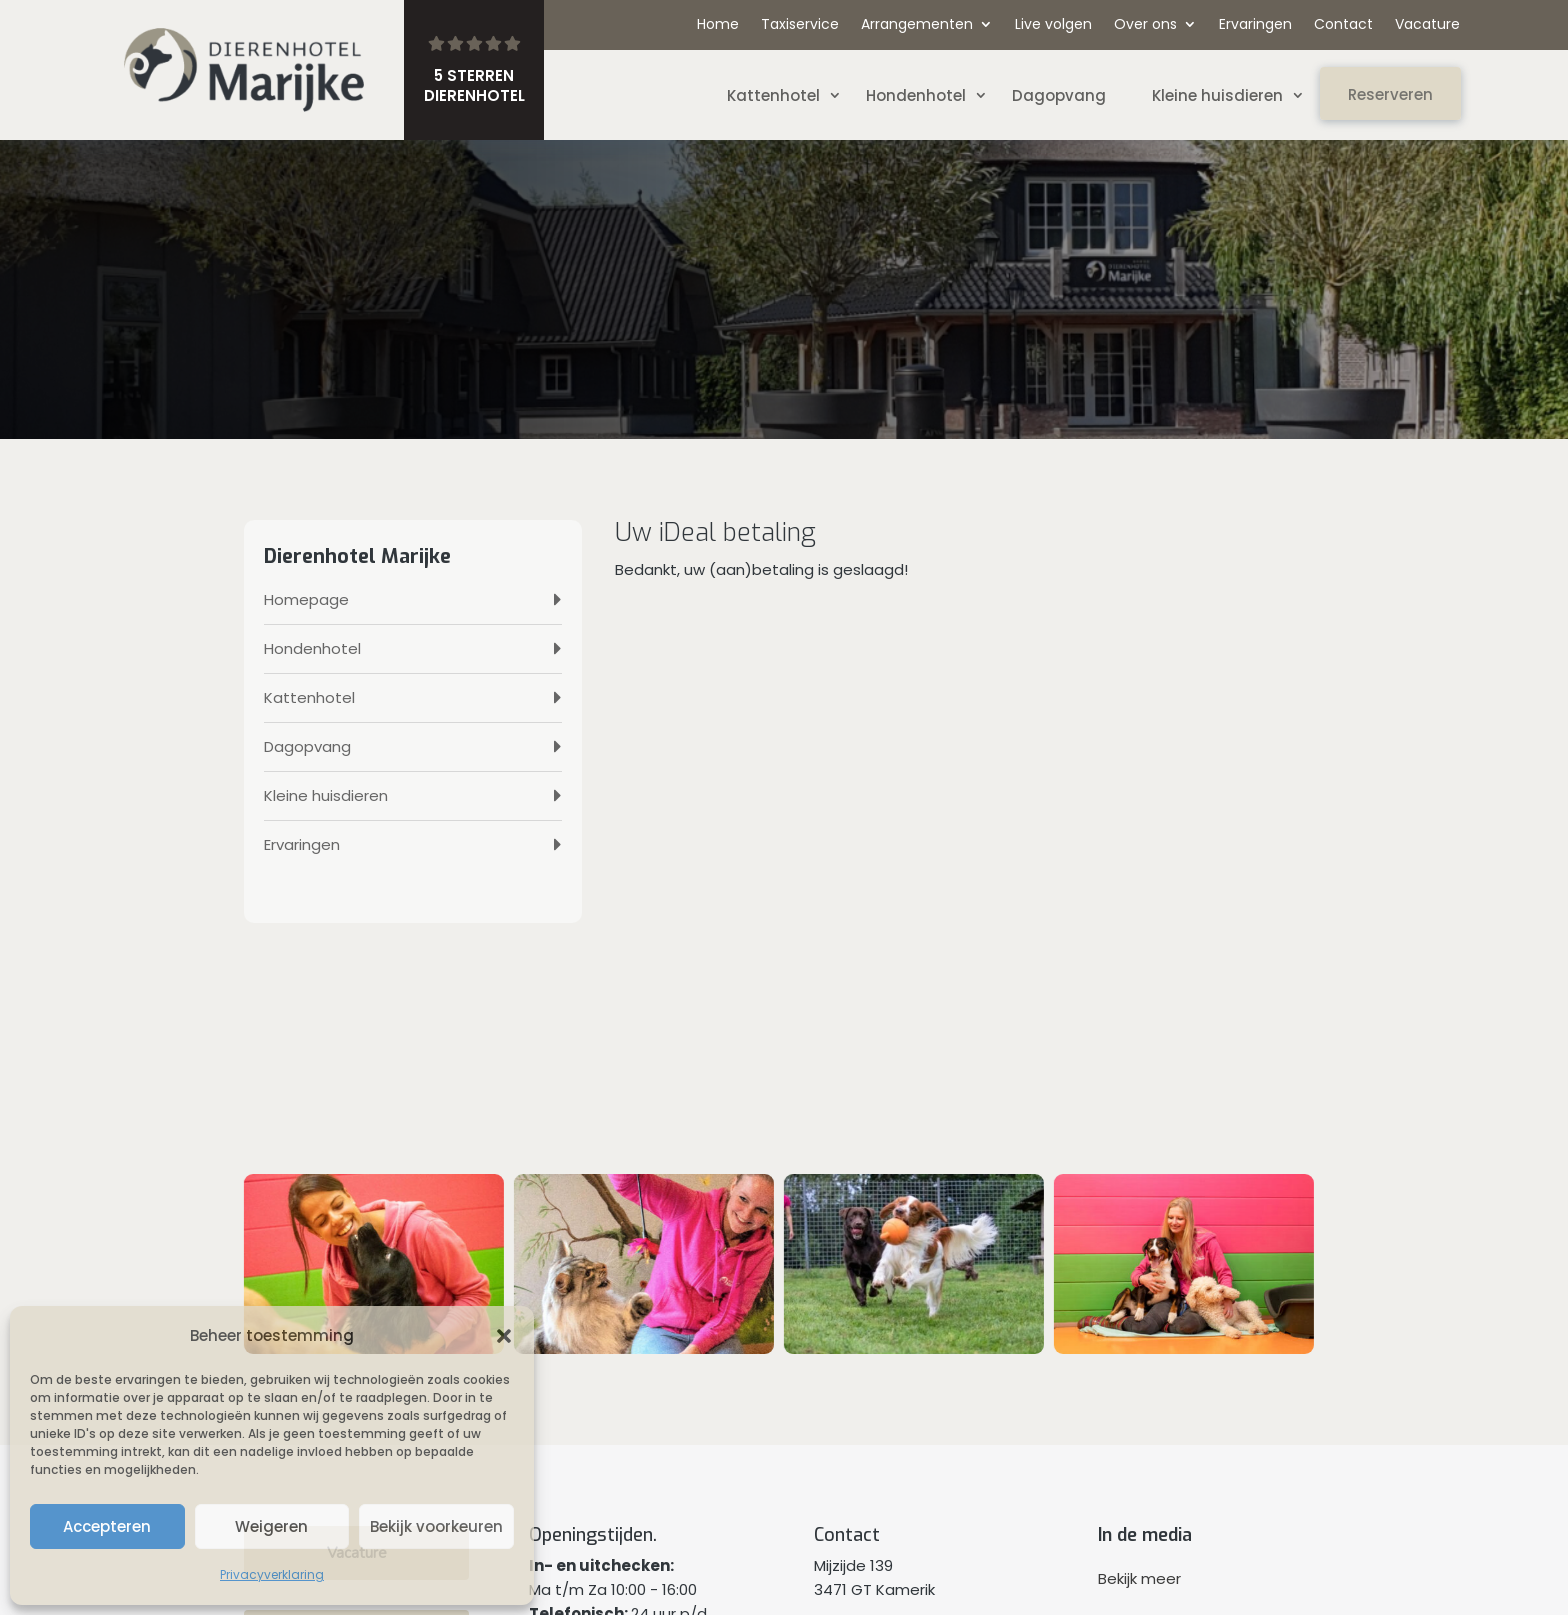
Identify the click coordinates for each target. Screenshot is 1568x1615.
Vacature (1427, 25)
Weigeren (271, 1526)
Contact (1343, 25)
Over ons (1145, 25)
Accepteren (107, 1526)
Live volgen (1053, 25)
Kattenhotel (773, 95)
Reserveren (1390, 94)
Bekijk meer (1139, 1578)
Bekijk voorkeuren (436, 1526)
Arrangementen (917, 25)
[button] (504, 1336)
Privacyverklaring (272, 1574)
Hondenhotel (916, 95)
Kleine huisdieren (1217, 95)
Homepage (306, 599)
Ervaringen (1255, 25)
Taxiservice (800, 25)
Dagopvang (1059, 95)
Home (718, 25)
